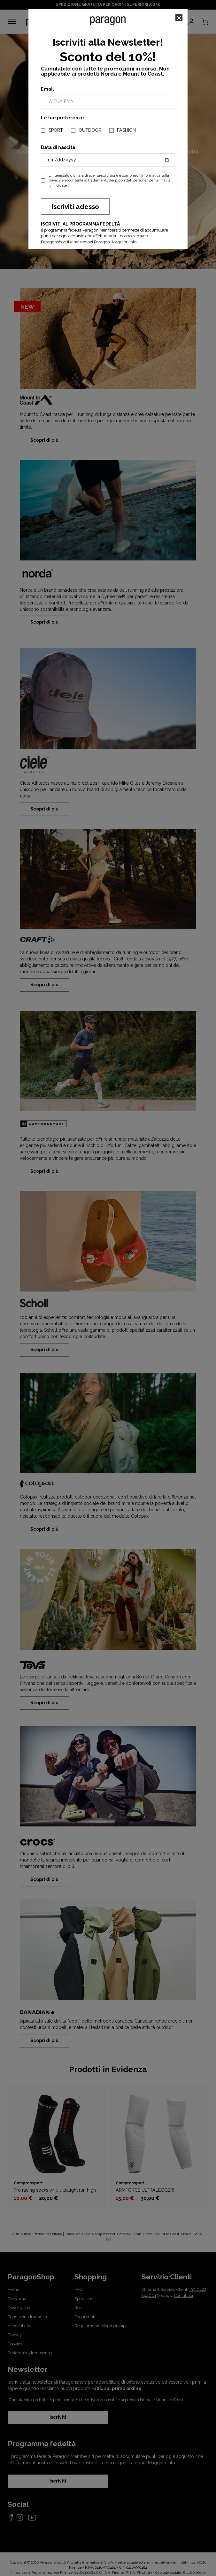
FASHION (126, 130)
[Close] (178, 17)
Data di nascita (58, 147)
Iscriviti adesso (75, 207)
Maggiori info (124, 242)
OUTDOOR (90, 130)
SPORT (56, 130)
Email (47, 89)
